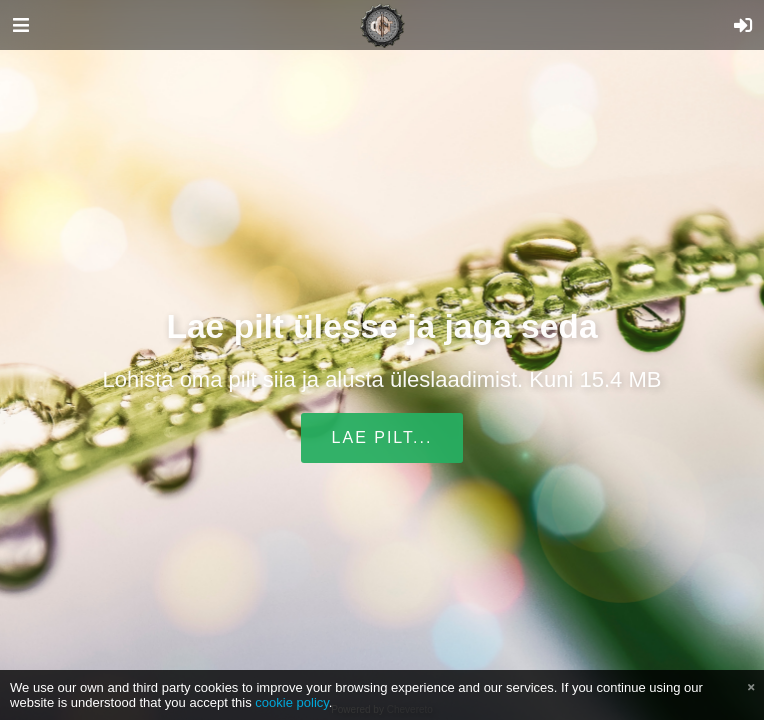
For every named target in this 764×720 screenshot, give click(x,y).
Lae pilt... (382, 437)
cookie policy (292, 702)
